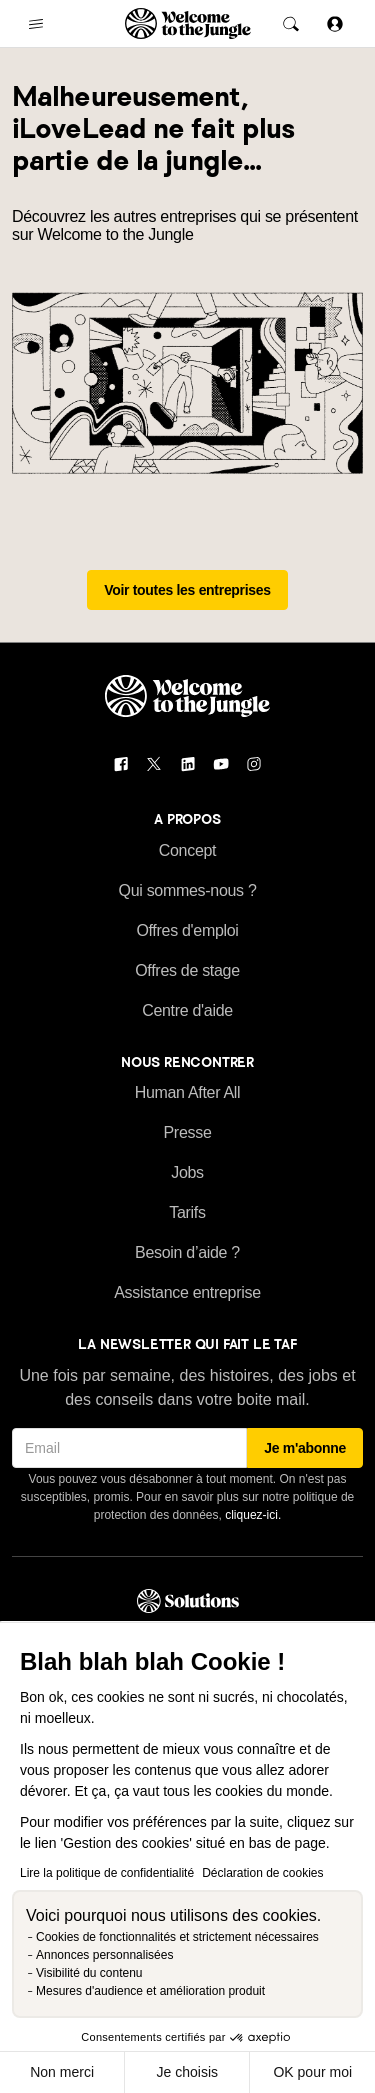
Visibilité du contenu (89, 1973)
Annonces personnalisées (104, 1955)
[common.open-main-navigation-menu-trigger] (36, 24)
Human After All (188, 1092)
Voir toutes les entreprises (187, 590)
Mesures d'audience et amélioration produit (150, 1991)
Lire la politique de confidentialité (107, 1873)
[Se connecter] (335, 23)
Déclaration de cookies (262, 1873)
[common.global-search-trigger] (291, 24)
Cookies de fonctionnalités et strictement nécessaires (177, 1937)
